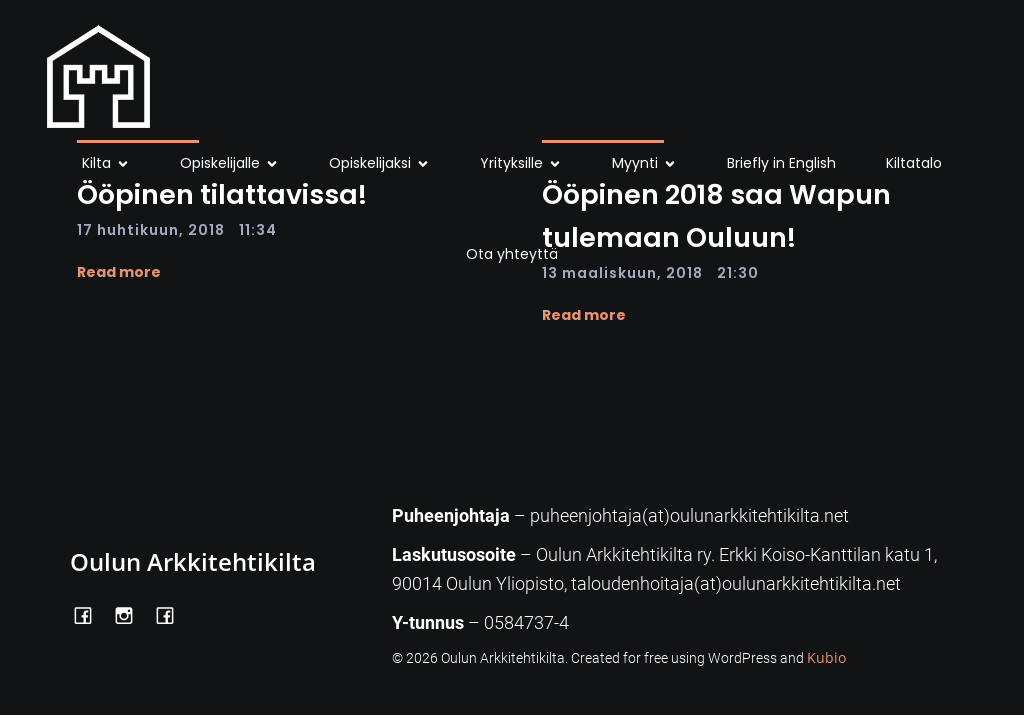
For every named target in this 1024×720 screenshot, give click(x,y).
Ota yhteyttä (512, 254)
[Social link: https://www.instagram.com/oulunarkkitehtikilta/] (131, 614)
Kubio (826, 657)
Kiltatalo (914, 163)
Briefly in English (781, 163)
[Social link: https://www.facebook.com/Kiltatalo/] (172, 614)
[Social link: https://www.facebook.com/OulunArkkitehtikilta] (90, 614)
